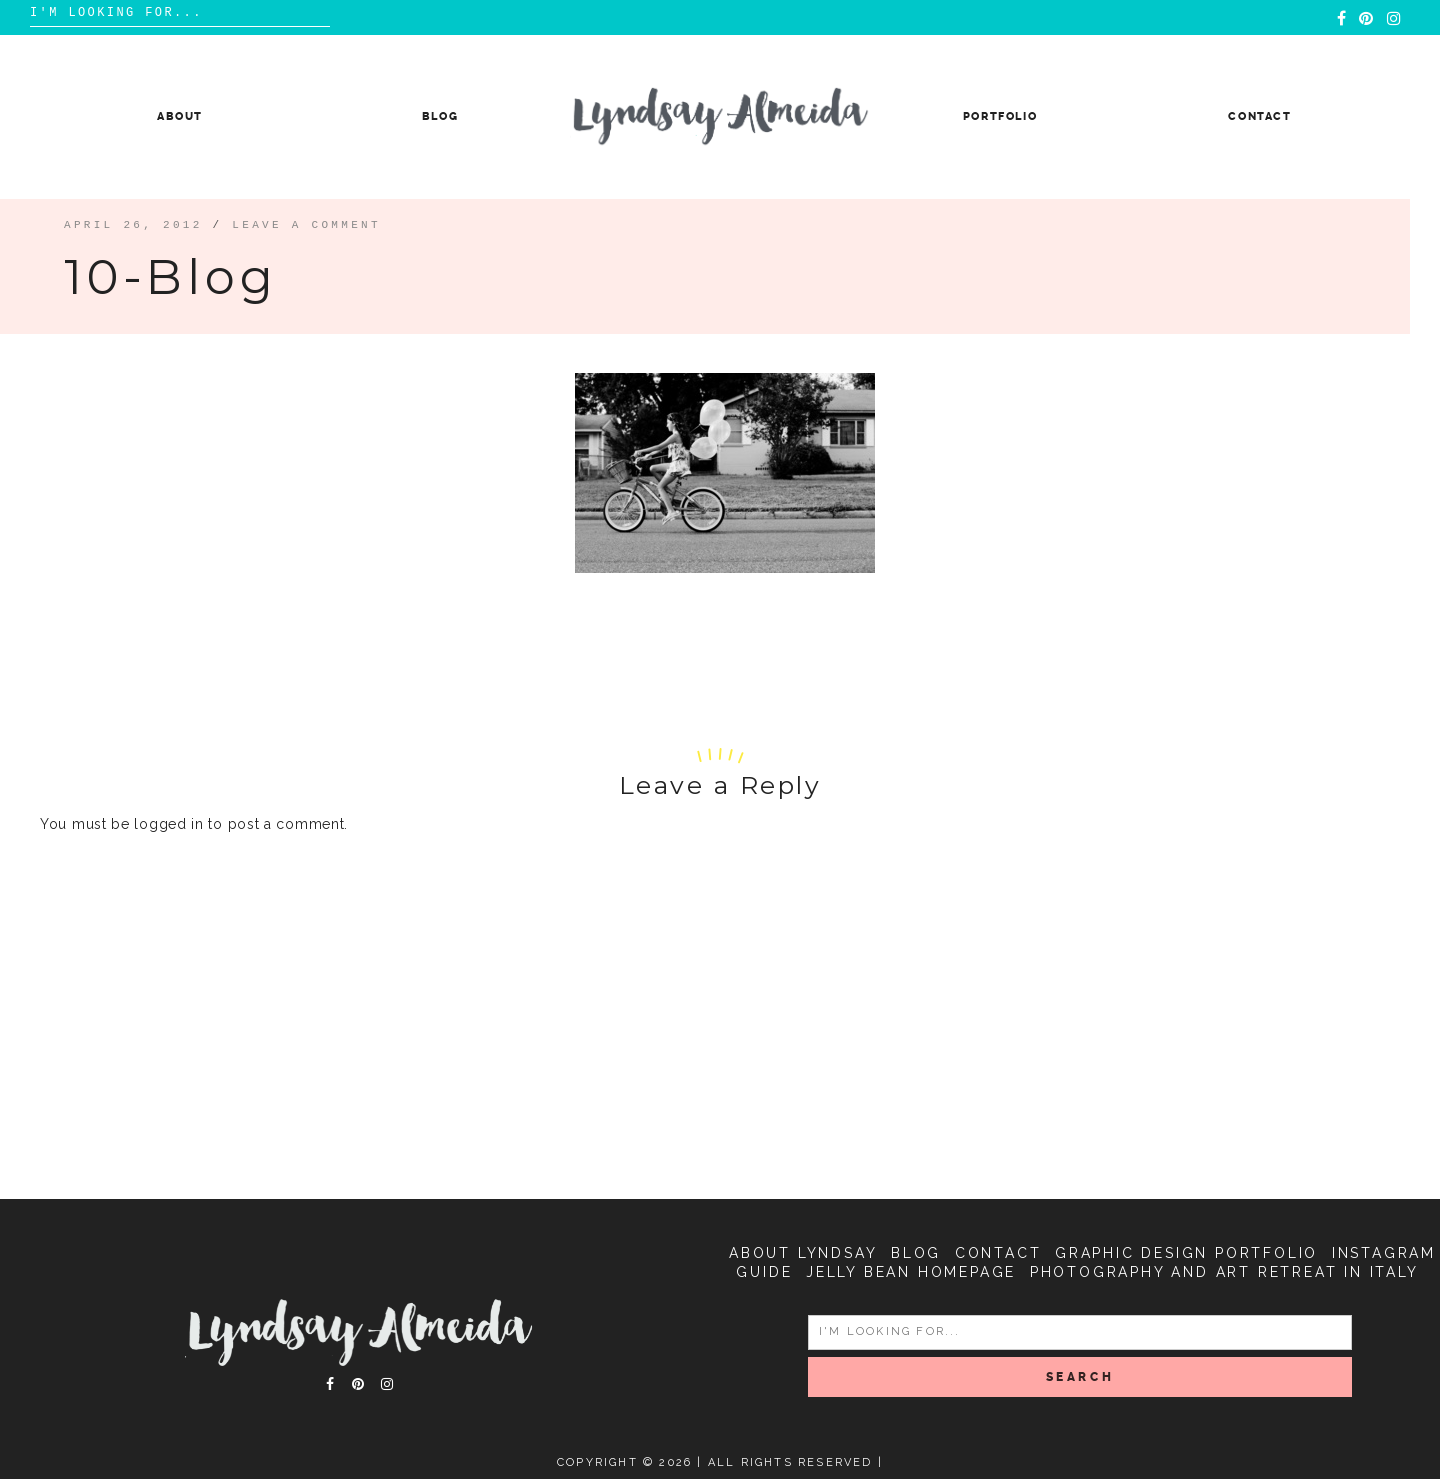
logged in (168, 824)
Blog (440, 116)
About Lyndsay (803, 1253)
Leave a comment (306, 224)
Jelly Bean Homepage (911, 1272)
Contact (1260, 116)
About (180, 116)
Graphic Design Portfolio (1186, 1253)
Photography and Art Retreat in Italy (1224, 1272)
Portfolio (1000, 116)
